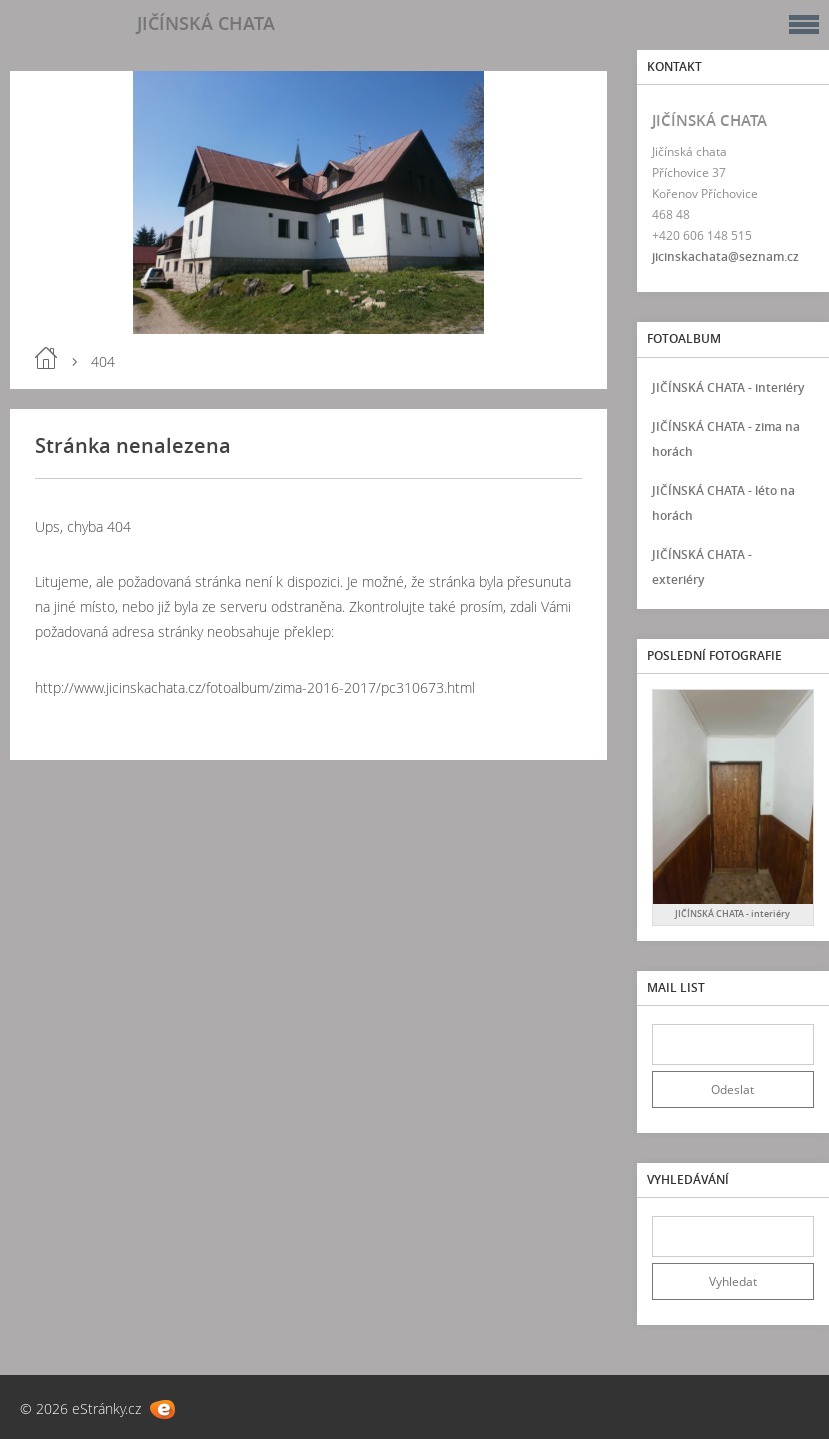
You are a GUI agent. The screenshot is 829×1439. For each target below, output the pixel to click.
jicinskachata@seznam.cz (725, 256)
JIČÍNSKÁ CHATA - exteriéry (702, 567)
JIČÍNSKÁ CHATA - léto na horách (723, 503)
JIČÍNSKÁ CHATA (206, 23)
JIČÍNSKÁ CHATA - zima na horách (726, 439)
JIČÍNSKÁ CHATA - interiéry (728, 387)
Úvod (46, 358)
